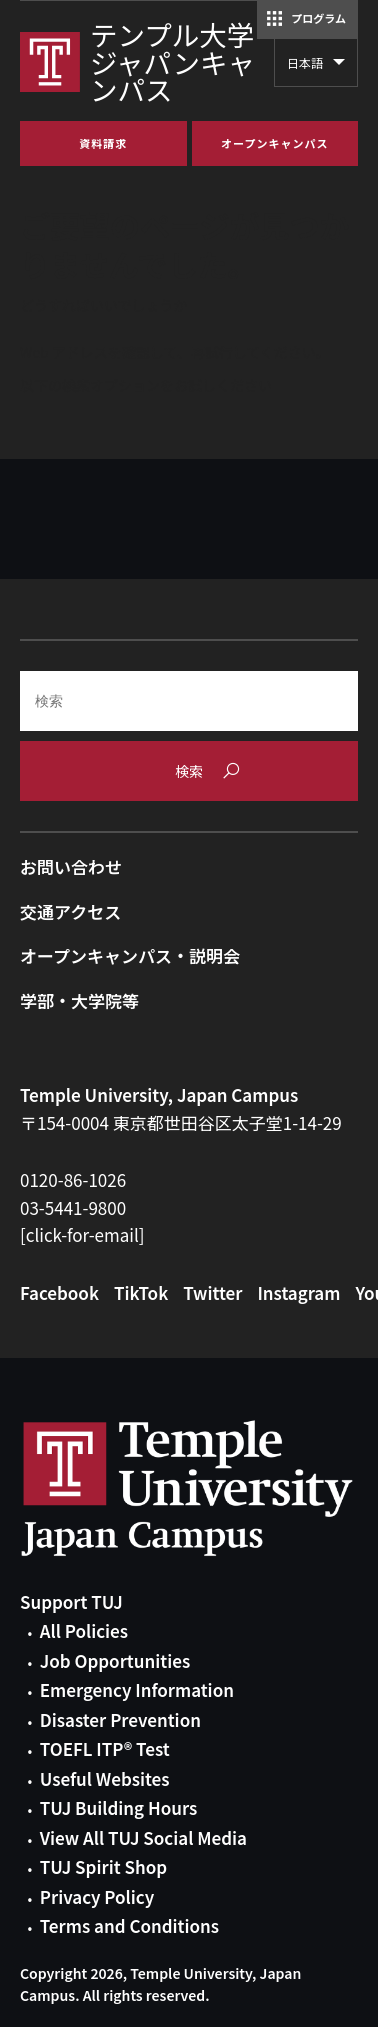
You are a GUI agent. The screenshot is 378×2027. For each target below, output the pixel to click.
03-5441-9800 (73, 1207)
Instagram (298, 1292)
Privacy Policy (97, 1896)
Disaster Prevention (120, 1719)
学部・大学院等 (79, 1000)
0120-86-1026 (73, 1179)
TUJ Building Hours (118, 1807)
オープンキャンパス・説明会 (130, 955)
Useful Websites (105, 1778)
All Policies (84, 1630)
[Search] (189, 701)
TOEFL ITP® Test (105, 1748)
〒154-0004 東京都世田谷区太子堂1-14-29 (181, 1122)
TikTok (141, 1292)
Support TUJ (71, 1601)
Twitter (212, 1292)
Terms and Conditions (129, 1925)
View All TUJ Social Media (143, 1837)
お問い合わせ (71, 866)
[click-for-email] (82, 1234)
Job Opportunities (115, 1660)
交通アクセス (70, 911)
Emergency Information (137, 1689)
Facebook (59, 1292)
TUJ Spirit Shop (103, 1866)
